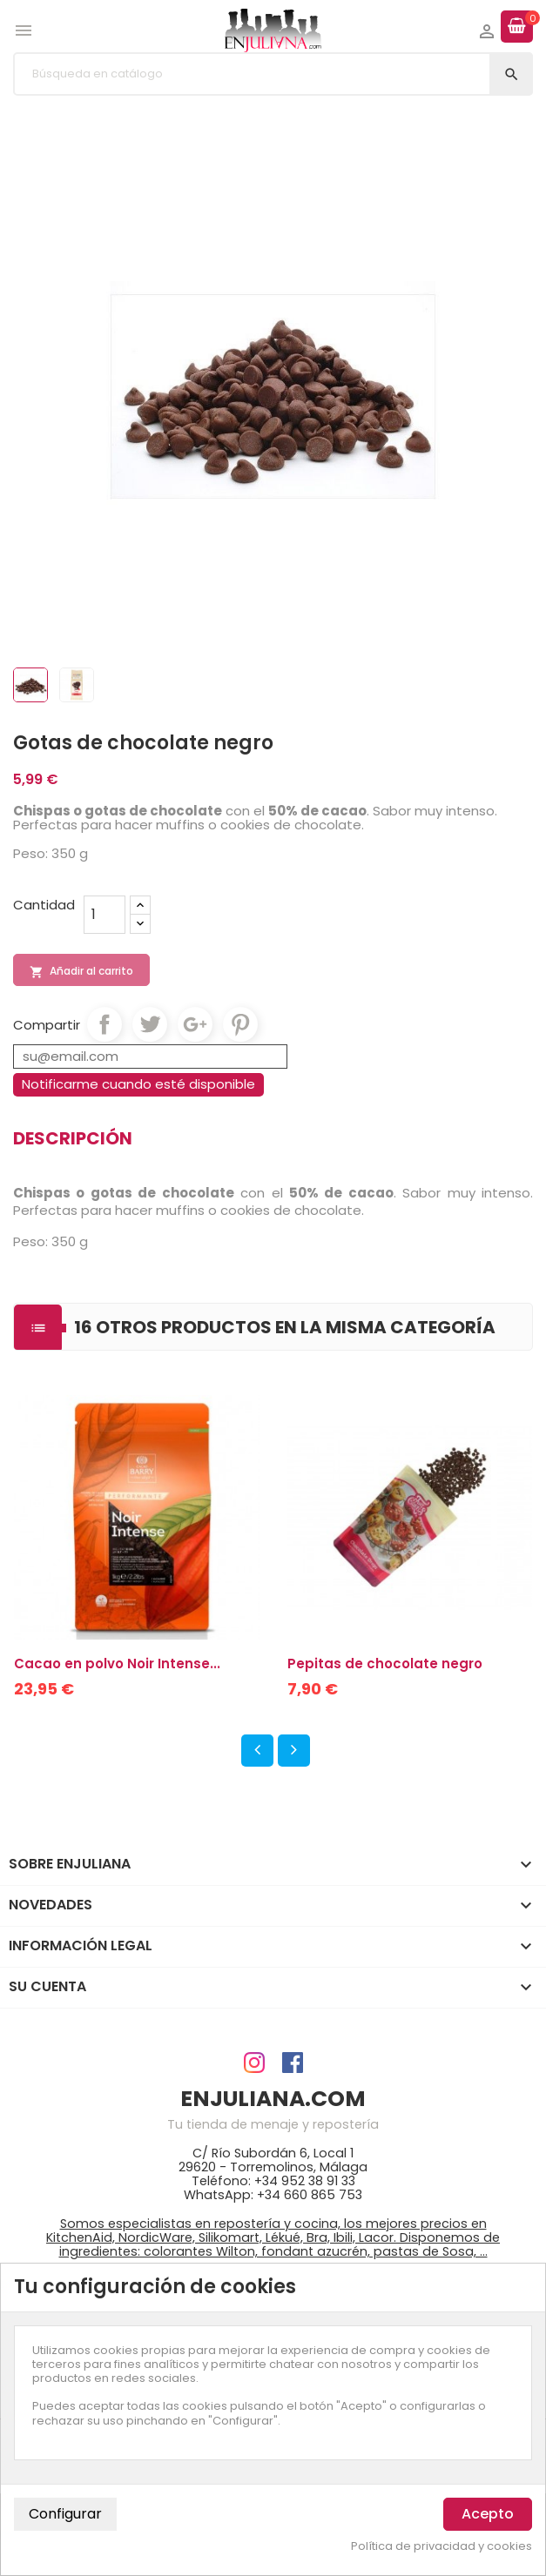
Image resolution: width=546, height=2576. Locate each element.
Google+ (195, 1024)
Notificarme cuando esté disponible (138, 1084)
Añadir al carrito (81, 971)
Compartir (104, 1024)
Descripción (72, 1138)
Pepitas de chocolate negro (384, 1663)
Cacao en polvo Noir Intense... (117, 1663)
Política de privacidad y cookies (441, 2546)
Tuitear (149, 1024)
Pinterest (240, 1024)
